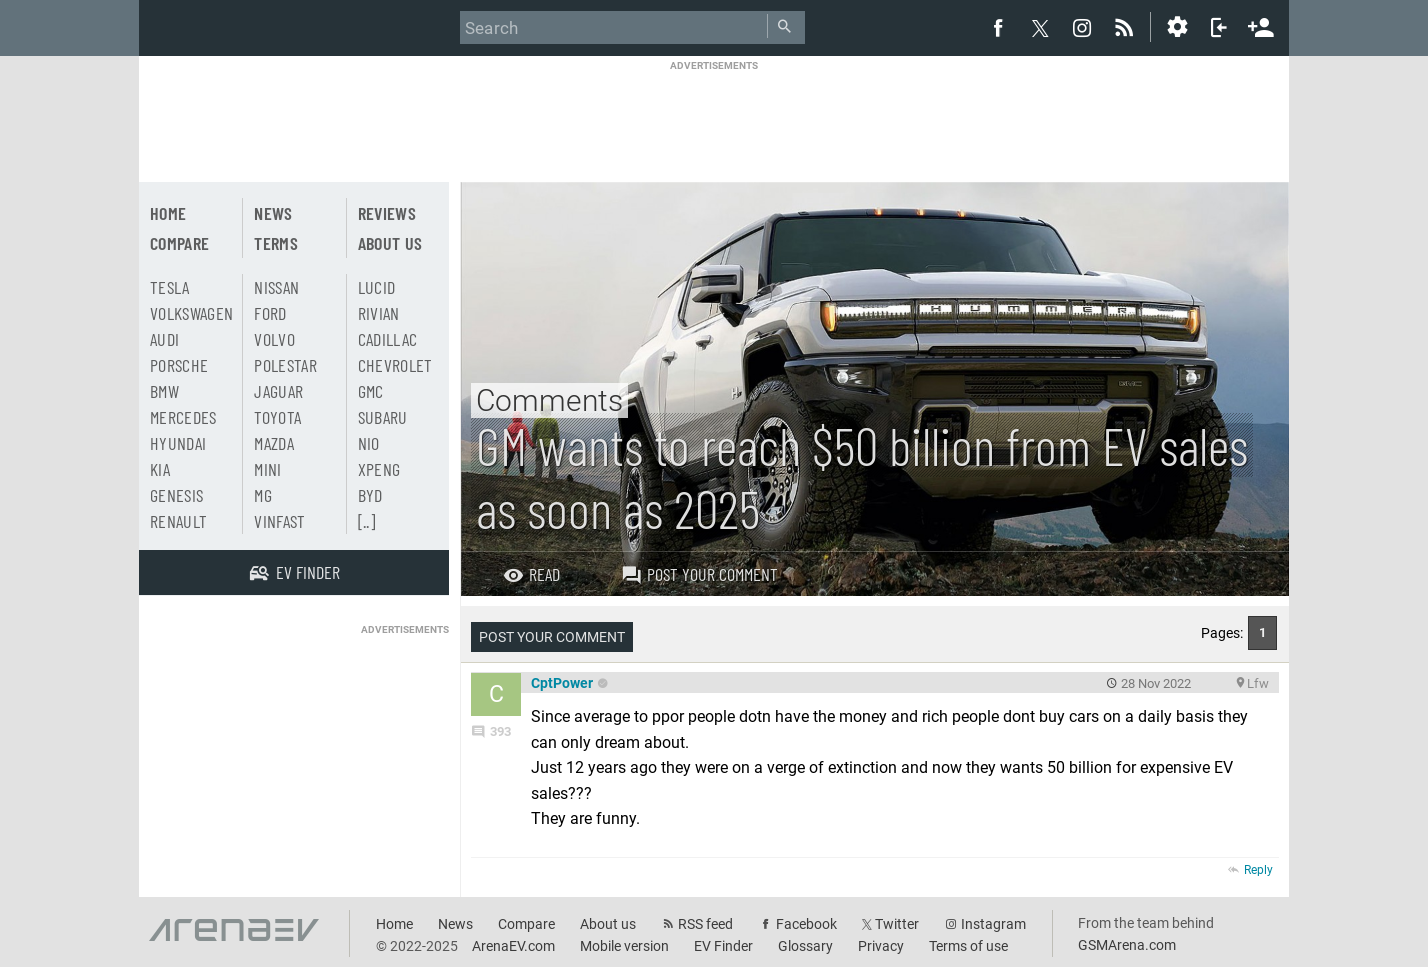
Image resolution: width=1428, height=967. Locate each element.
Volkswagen (192, 313)
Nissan (276, 287)
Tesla (170, 287)
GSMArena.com (1127, 945)
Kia (160, 469)
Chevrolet (395, 365)
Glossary (805, 946)
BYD (370, 495)
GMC (371, 391)
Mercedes (183, 417)
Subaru (383, 417)
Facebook (806, 924)
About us (390, 243)
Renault (178, 521)
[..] (366, 521)
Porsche (179, 365)
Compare (179, 243)
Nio (369, 443)
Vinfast (279, 521)
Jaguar (278, 391)
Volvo (274, 339)
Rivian (379, 313)
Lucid (377, 287)
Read (531, 574)
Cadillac (388, 339)
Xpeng (379, 469)
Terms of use (968, 946)
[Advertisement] (714, 117)
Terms (276, 243)
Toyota (277, 417)
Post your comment (699, 574)
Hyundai (178, 443)
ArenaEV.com (513, 946)
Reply (1258, 870)
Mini (267, 469)
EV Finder (723, 946)
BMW (164, 391)
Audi (164, 339)
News (273, 213)
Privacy (881, 946)
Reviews (387, 213)
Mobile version (624, 946)
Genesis (176, 495)
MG (263, 495)
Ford (270, 313)
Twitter (897, 924)
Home (168, 213)
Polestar (285, 365)
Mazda (274, 443)
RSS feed (705, 924)
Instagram (993, 924)
